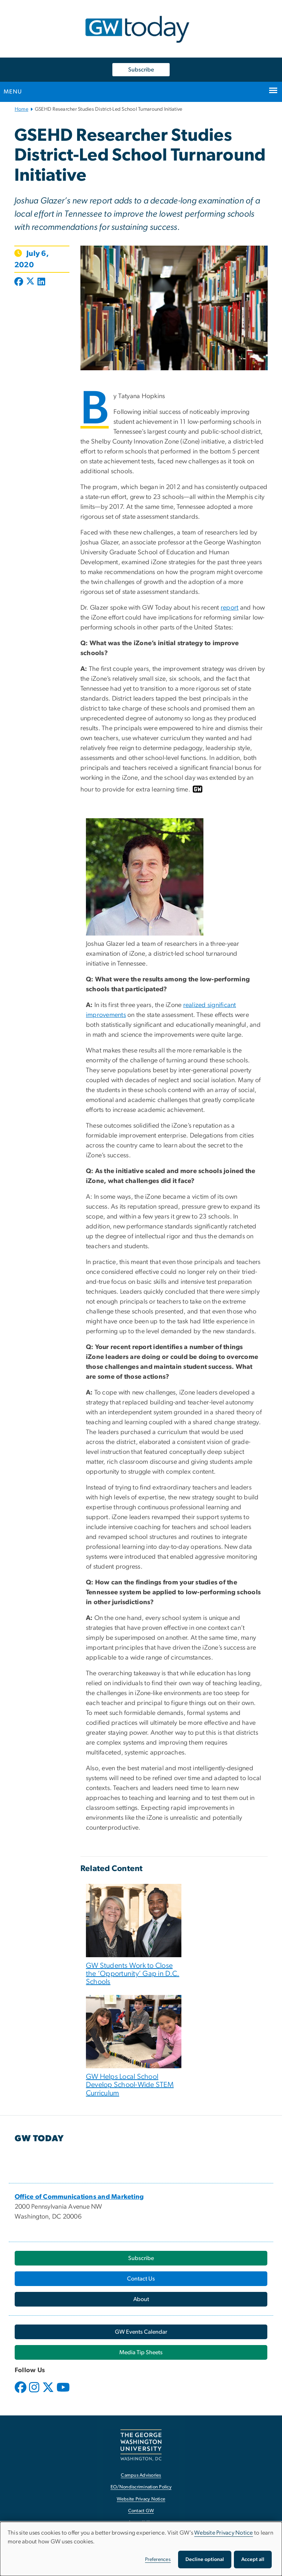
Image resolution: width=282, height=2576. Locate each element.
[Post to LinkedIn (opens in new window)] (41, 282)
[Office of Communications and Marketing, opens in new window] (79, 2197)
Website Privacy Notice (223, 2533)
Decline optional (204, 2559)
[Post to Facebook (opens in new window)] (19, 282)
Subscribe (141, 70)
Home (21, 109)
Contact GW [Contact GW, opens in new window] (141, 2511)
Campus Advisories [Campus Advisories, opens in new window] (141, 2475)
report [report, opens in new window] (230, 608)
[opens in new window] (21, 2393)
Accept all (252, 2559)
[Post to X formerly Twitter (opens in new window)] (30, 282)
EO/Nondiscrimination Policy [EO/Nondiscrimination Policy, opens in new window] (141, 2487)
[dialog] (141, 2549)
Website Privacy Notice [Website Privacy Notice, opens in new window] (141, 2499)
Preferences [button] (158, 2559)
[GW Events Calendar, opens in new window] (141, 2332)
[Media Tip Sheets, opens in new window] (141, 2352)
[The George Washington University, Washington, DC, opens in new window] (141, 2445)
